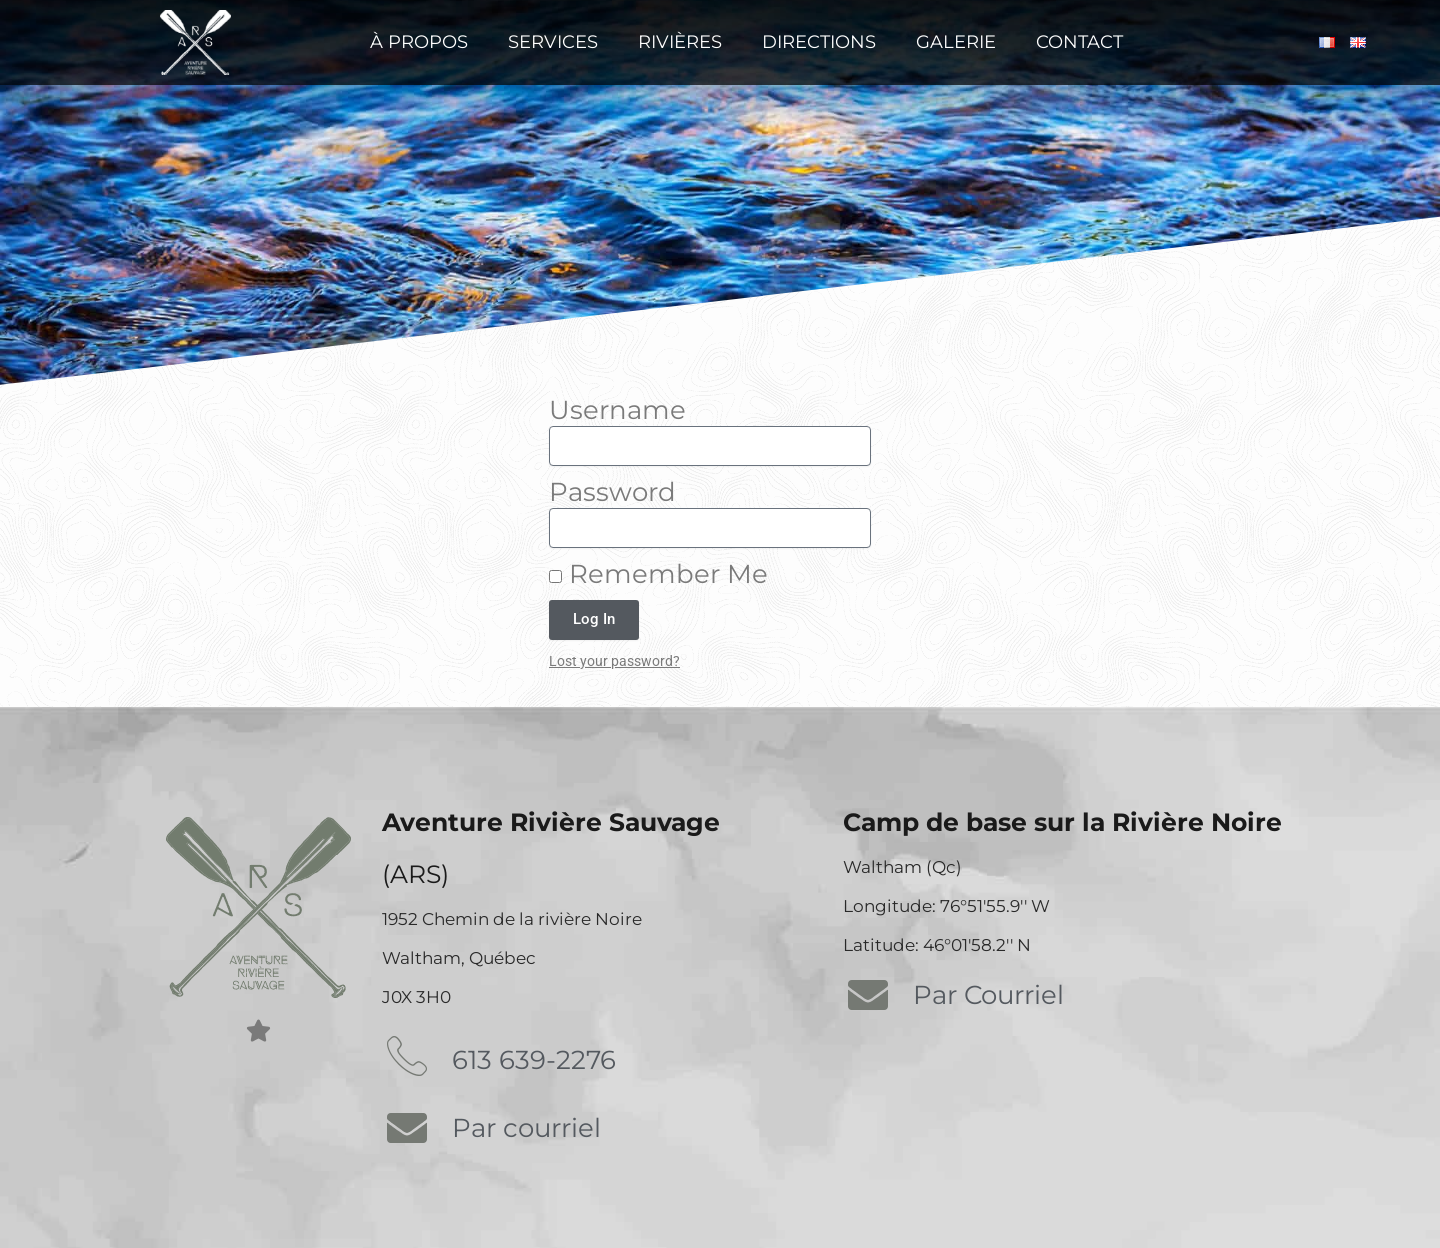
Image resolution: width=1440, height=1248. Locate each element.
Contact (1079, 42)
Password (612, 492)
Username (617, 410)
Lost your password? (614, 661)
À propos (419, 42)
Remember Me (658, 574)
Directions (819, 42)
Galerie (956, 42)
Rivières (680, 42)
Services (553, 42)
